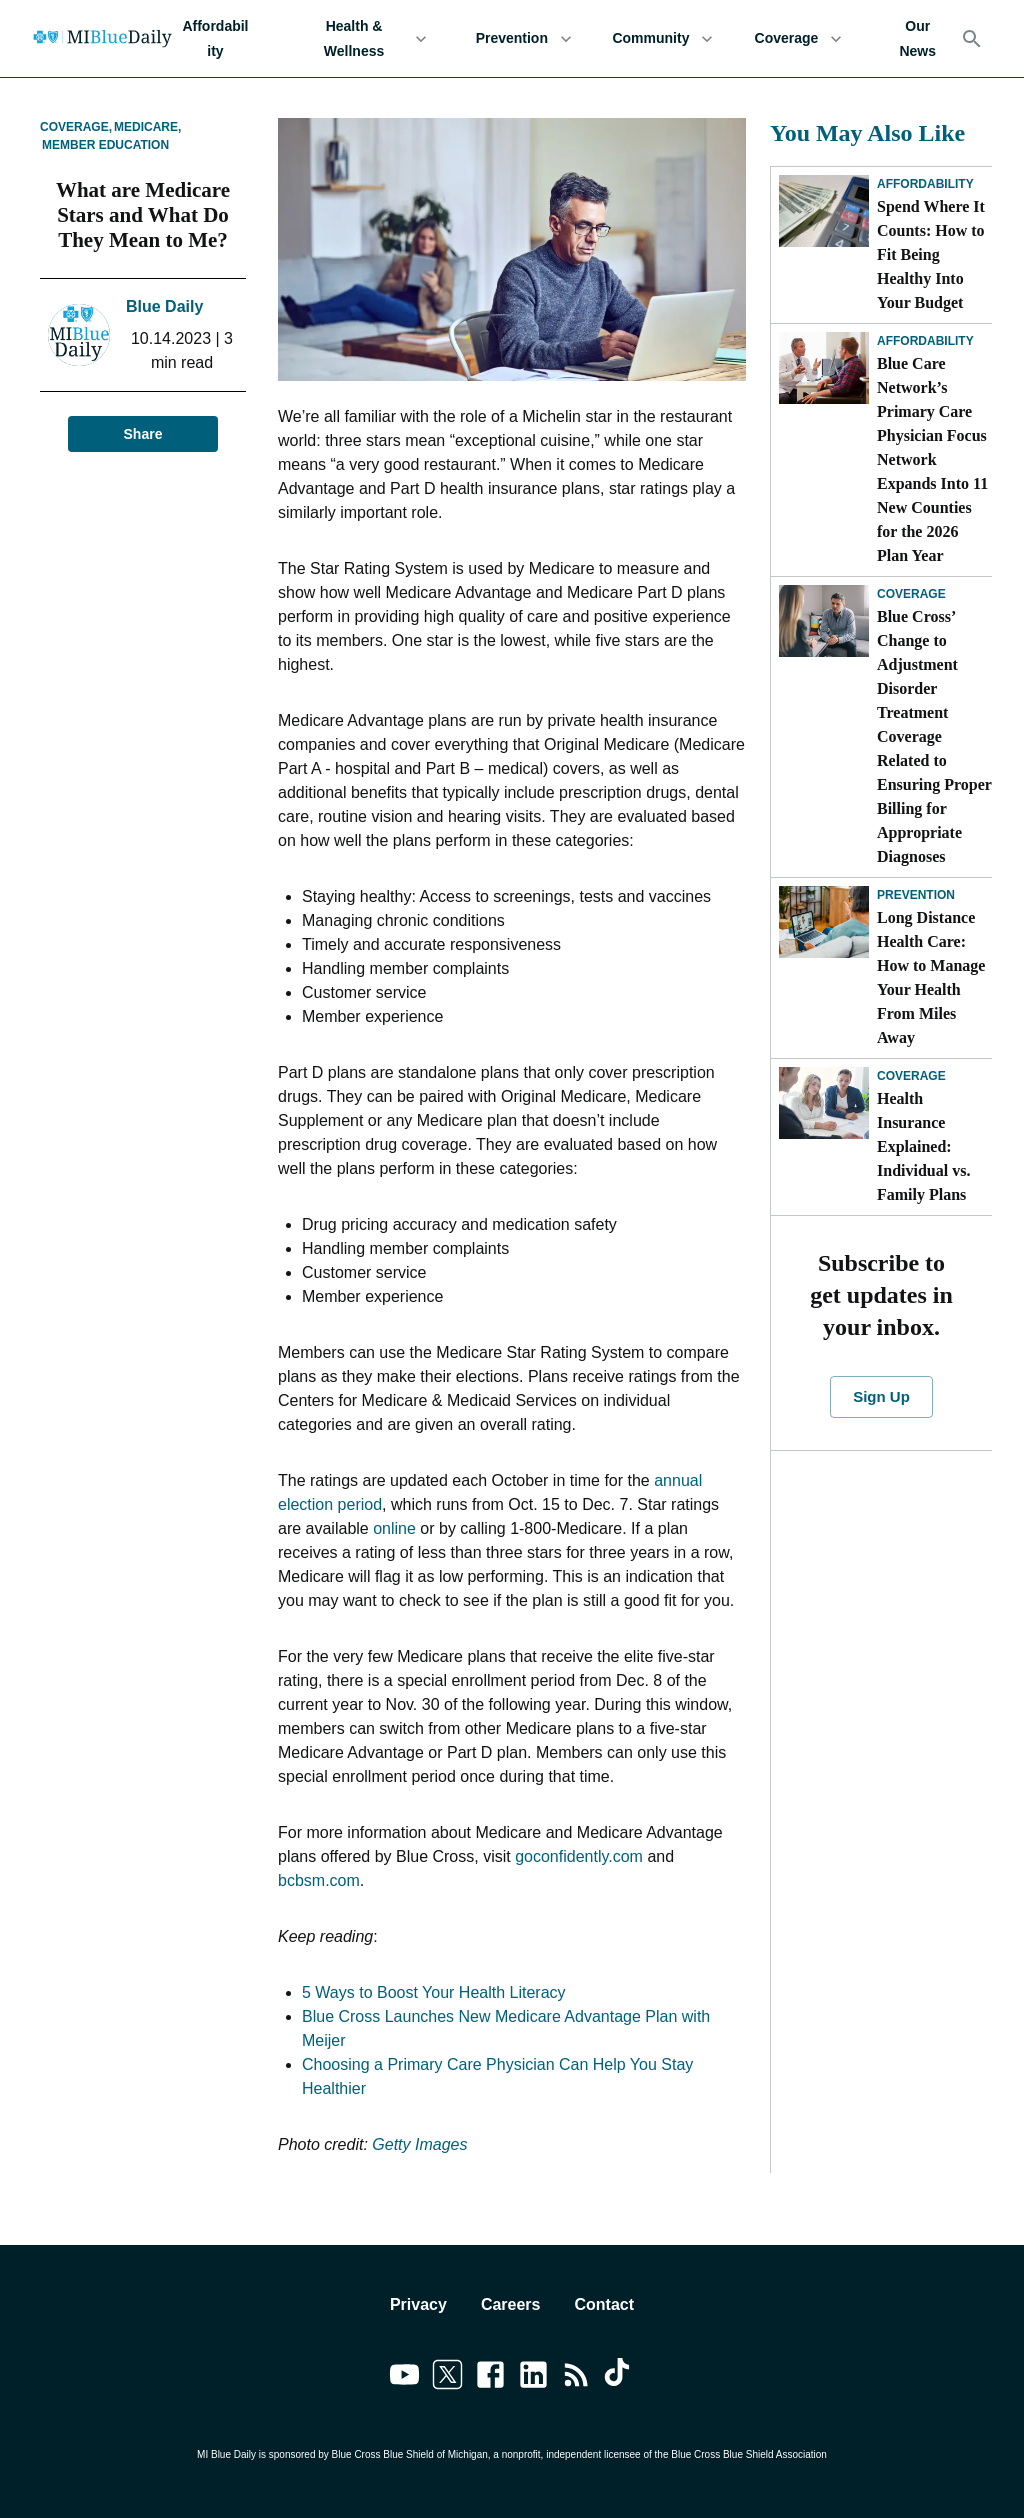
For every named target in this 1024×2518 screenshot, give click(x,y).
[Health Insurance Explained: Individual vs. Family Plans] (824, 1103)
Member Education (105, 145)
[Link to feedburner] (576, 2378)
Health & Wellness (366, 38)
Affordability (215, 38)
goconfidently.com (579, 1856)
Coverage (798, 38)
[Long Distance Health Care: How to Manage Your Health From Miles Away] (824, 922)
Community (662, 38)
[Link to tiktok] (619, 2378)
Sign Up (881, 1397)
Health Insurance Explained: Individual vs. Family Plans (923, 1146)
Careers (511, 2304)
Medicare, (147, 127)
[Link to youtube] (404, 2378)
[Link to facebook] (490, 2378)
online (394, 1528)
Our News (917, 38)
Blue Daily (164, 306)
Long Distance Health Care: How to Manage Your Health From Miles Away (931, 977)
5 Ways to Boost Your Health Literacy (434, 1992)
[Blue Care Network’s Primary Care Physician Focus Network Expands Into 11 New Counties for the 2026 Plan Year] (824, 368)
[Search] (972, 39)
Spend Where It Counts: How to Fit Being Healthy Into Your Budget (931, 254)
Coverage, (76, 127)
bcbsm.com (319, 1880)
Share (143, 434)
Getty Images (419, 2144)
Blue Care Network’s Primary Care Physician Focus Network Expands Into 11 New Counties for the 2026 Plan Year (932, 459)
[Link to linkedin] (533, 2378)
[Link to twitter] (447, 2378)
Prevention (523, 38)
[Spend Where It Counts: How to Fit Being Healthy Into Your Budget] (824, 211)
